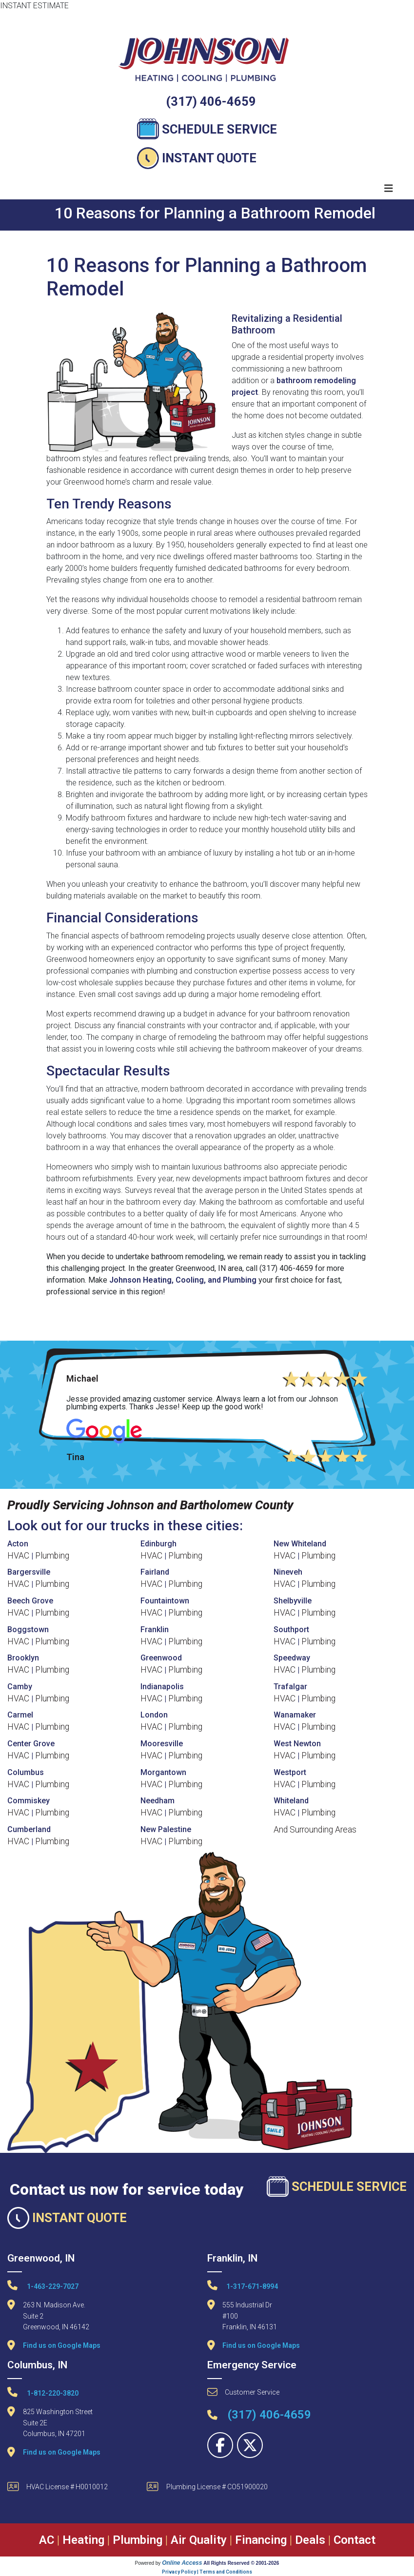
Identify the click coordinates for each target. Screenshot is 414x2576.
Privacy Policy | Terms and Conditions (207, 2572)
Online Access (182, 2562)
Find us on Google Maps (61, 2345)
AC (46, 2540)
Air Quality (199, 2540)
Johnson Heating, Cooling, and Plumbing (182, 1280)
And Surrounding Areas (315, 1829)
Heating (83, 2540)
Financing (261, 2540)
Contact (354, 2540)
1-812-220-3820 (43, 2392)
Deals (310, 2540)
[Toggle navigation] (388, 188)
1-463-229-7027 (43, 2285)
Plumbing (52, 1556)
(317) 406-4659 (211, 101)
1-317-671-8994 (242, 2285)
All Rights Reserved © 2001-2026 (241, 2563)
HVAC (18, 1556)
